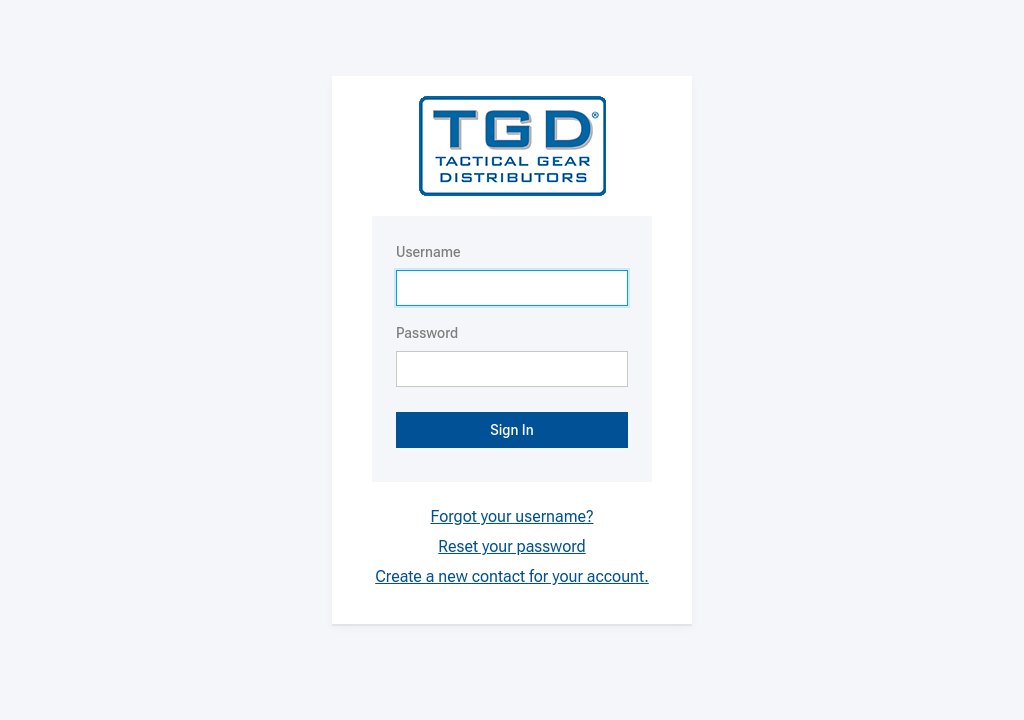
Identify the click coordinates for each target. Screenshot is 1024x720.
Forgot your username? (512, 516)
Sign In (511, 430)
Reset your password (511, 546)
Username (428, 252)
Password (427, 333)
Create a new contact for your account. (512, 576)
